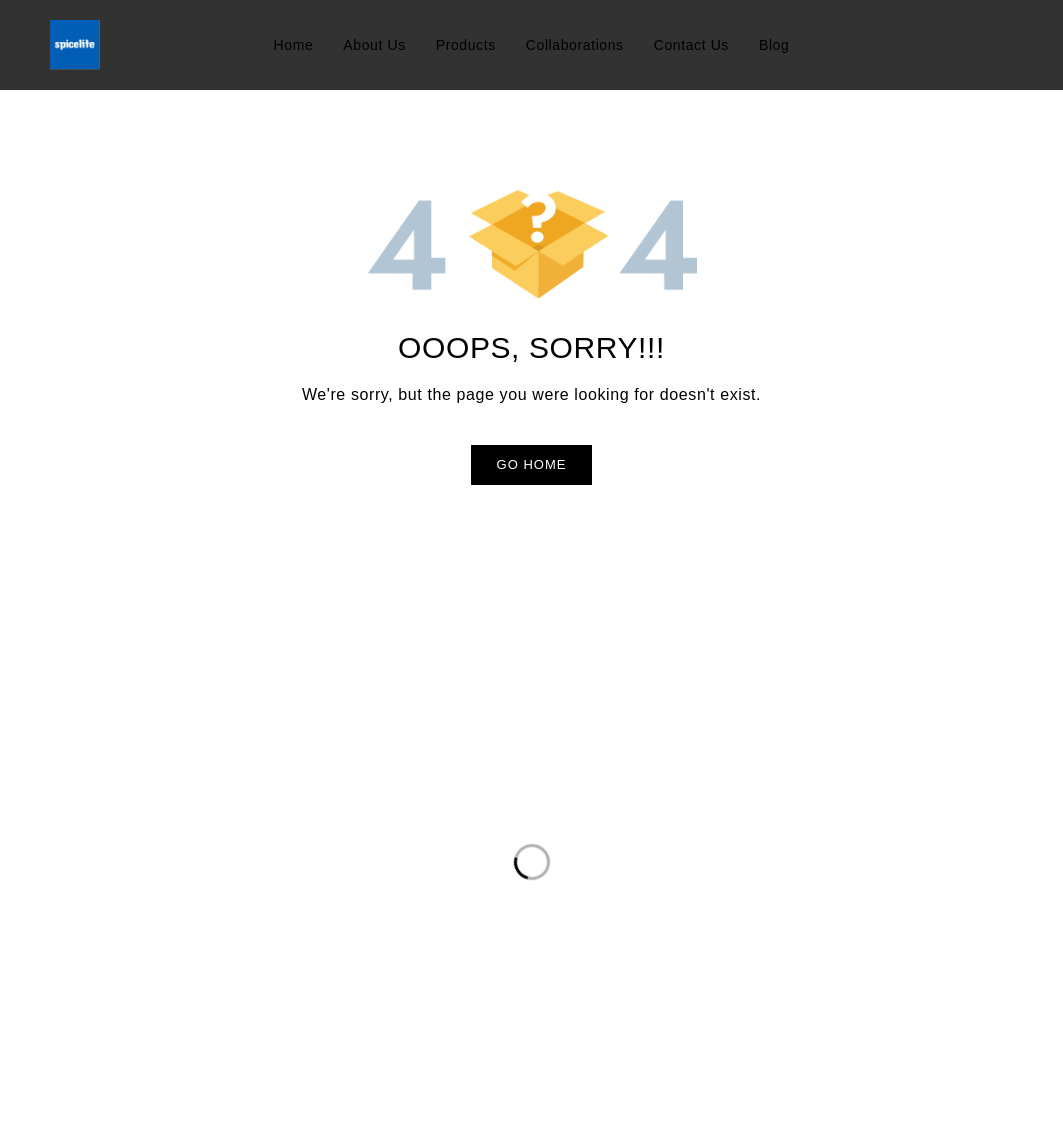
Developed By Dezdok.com (915, 1105)
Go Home (532, 464)
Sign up (855, 821)
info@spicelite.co (112, 880)
